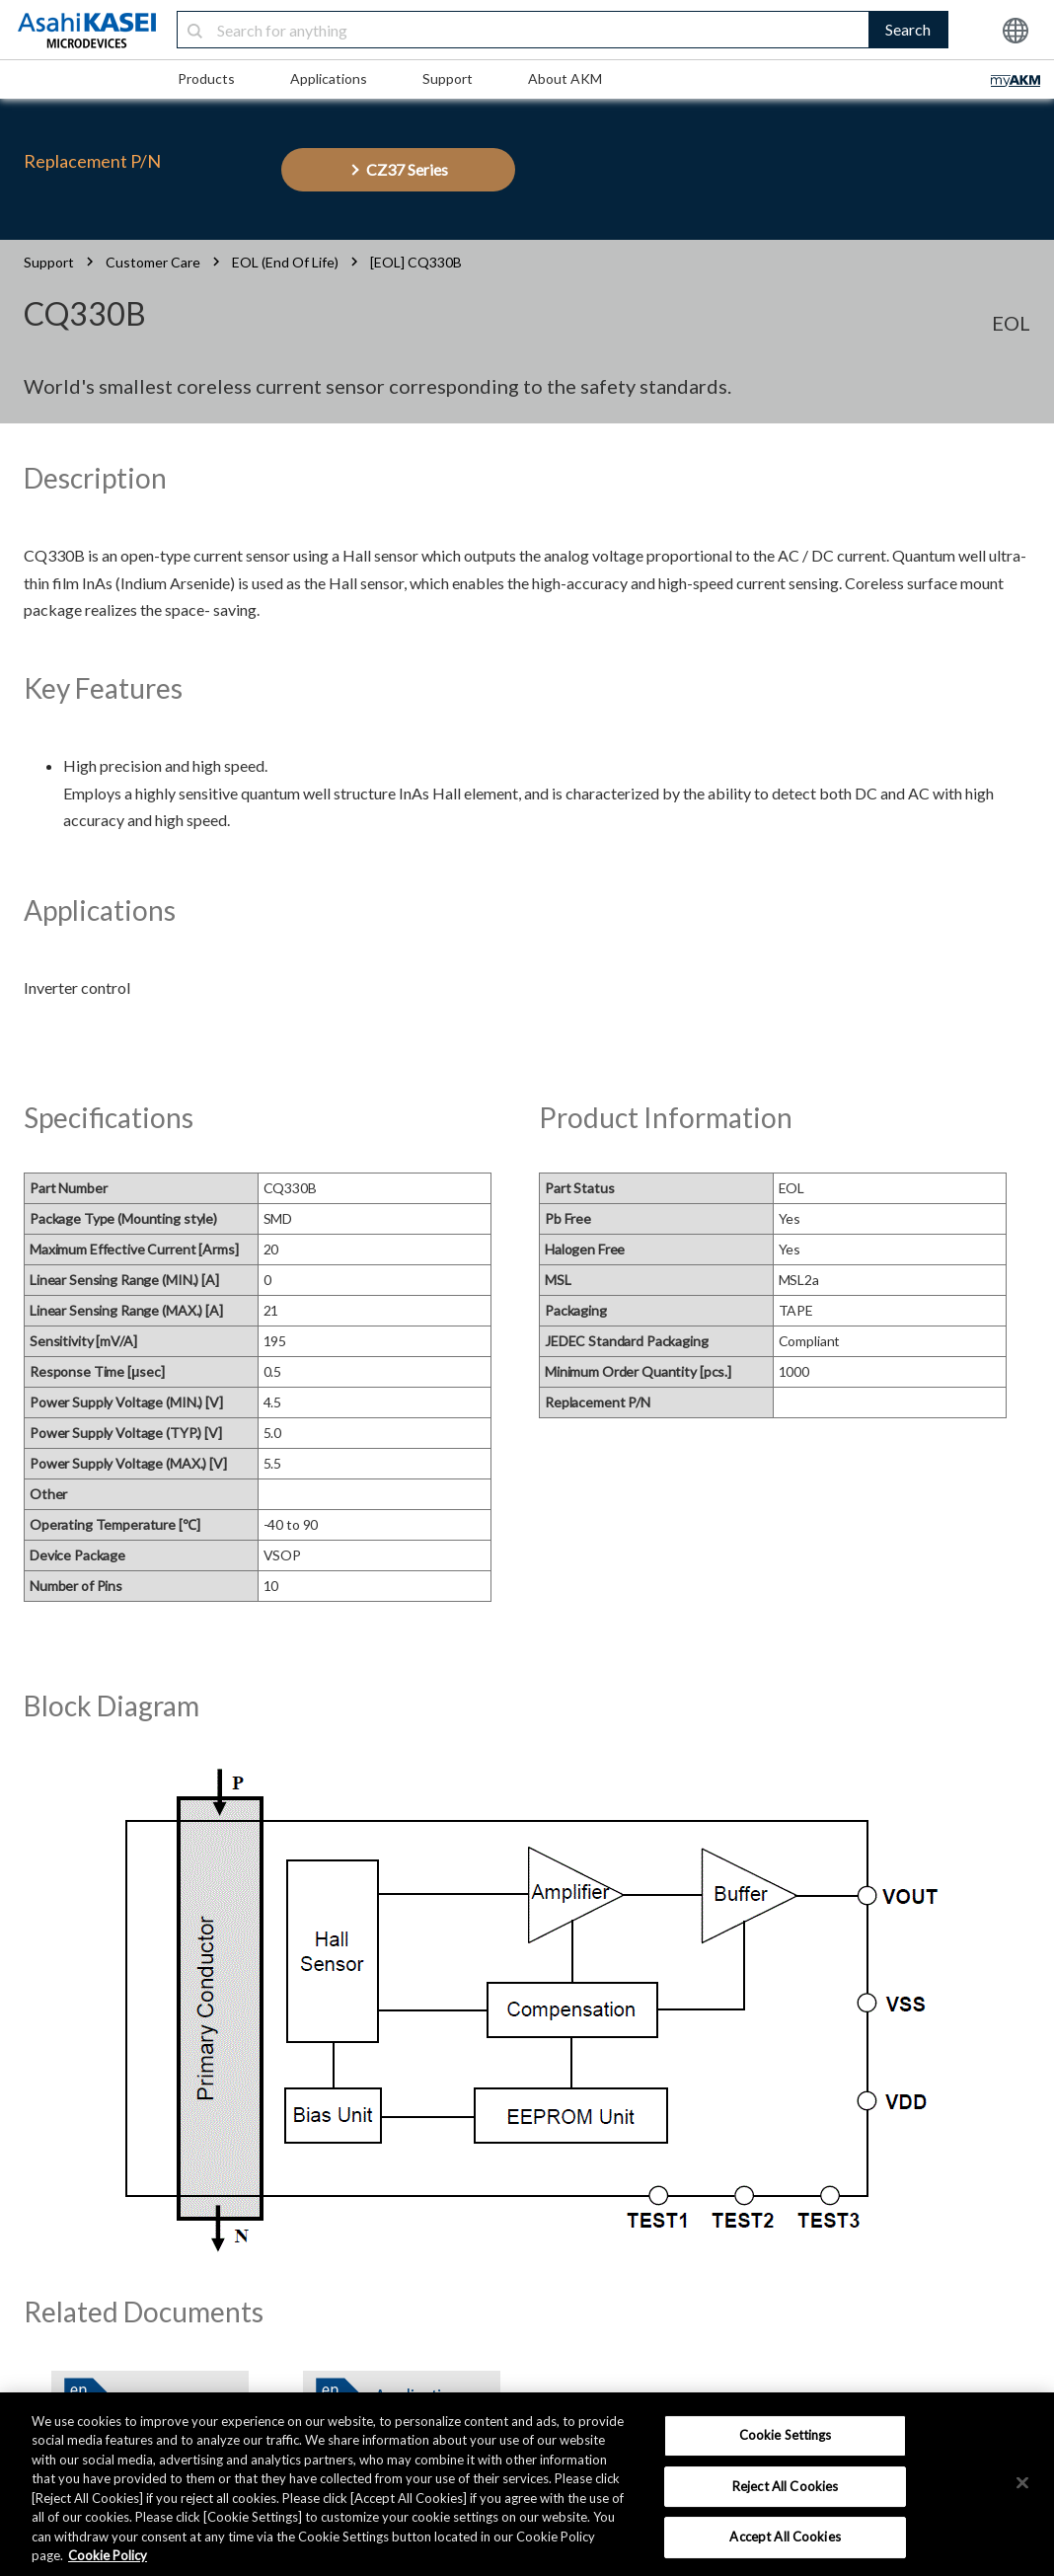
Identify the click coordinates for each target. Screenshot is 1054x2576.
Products (206, 78)
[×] (1022, 2482)
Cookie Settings (785, 2435)
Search (908, 29)
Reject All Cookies (785, 2486)
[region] (527, 2484)
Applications (328, 78)
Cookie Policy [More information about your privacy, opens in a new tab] (107, 2555)
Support (447, 78)
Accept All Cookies (784, 2536)
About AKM (565, 78)
